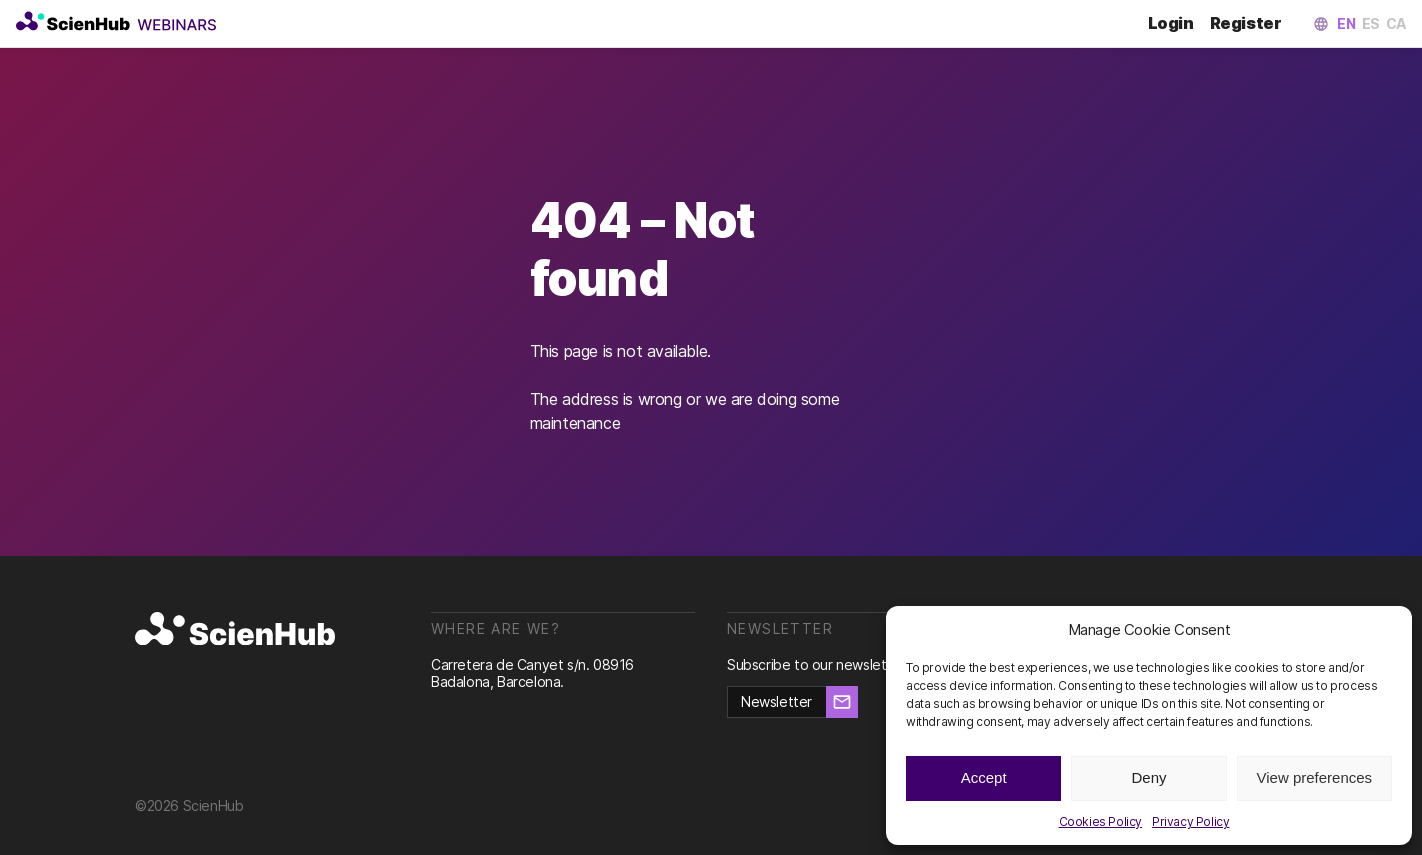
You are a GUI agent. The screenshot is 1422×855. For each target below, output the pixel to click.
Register (1249, 23)
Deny (1148, 777)
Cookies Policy (1100, 821)
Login (1179, 23)
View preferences (1315, 777)
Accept (984, 777)
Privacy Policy (1190, 821)
